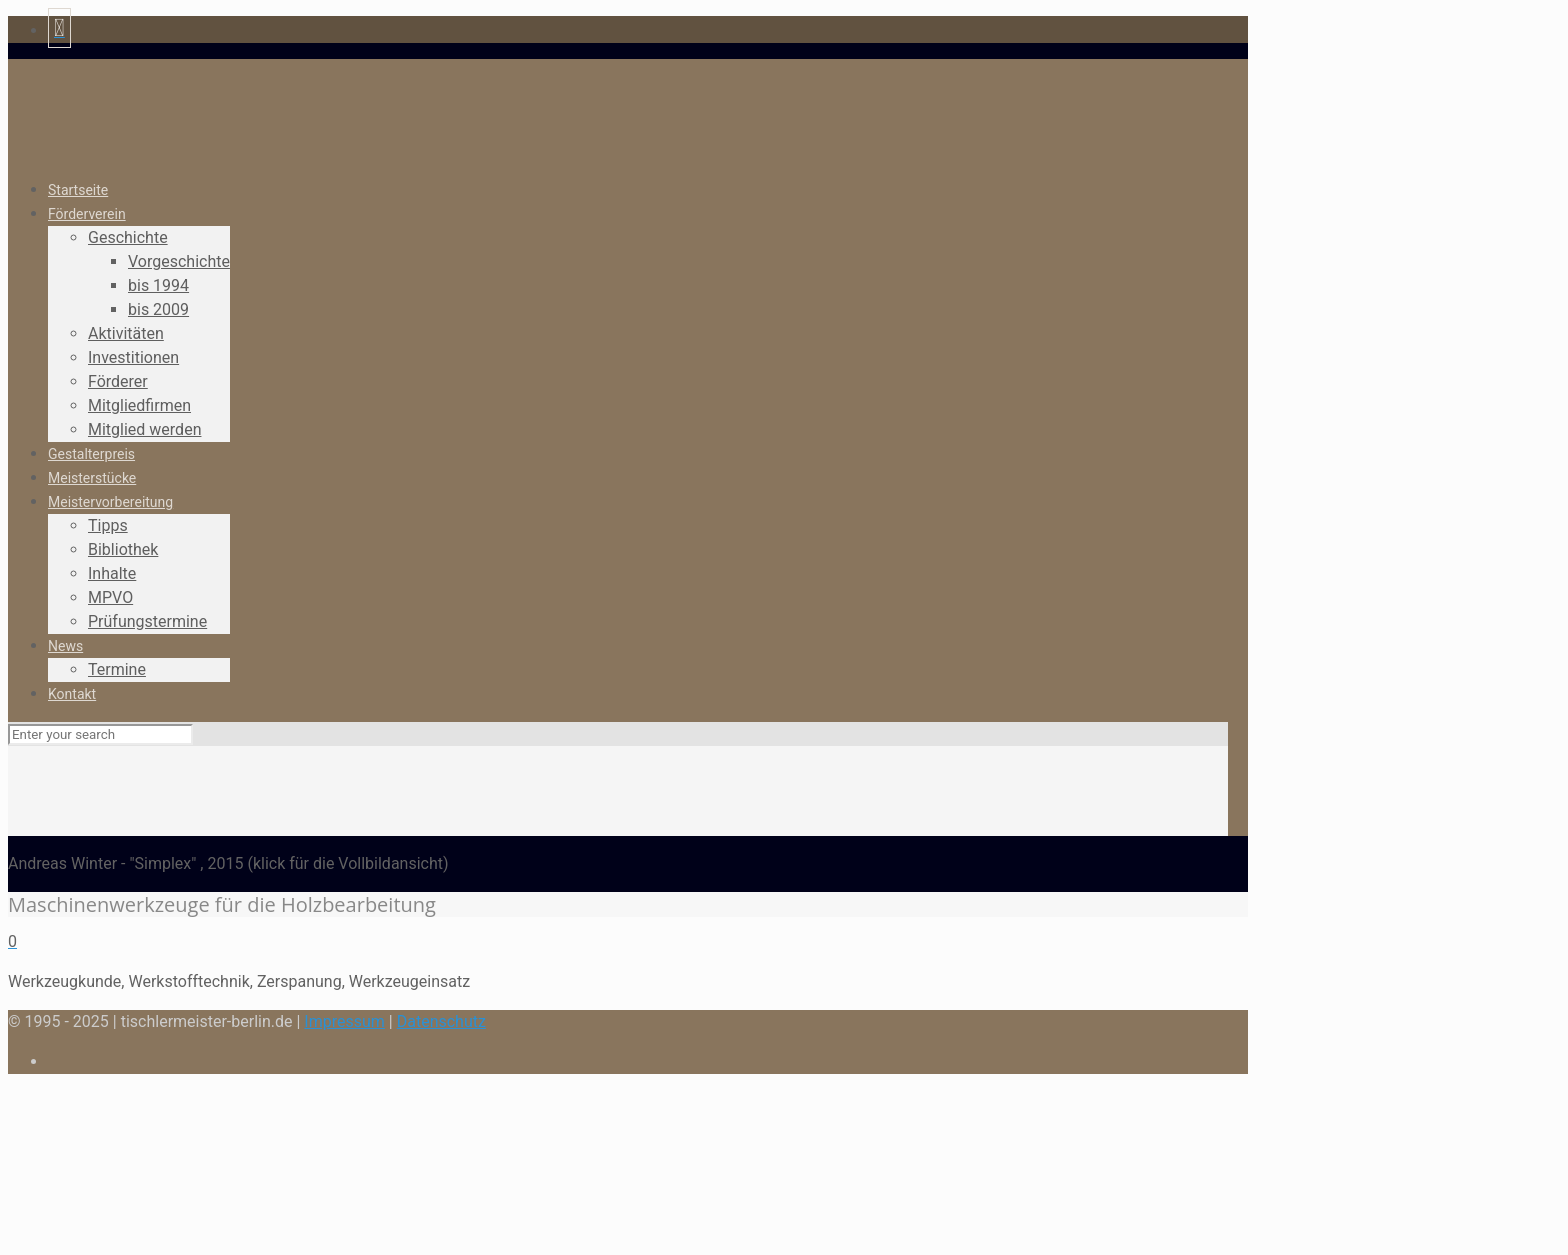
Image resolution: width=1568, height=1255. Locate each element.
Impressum (344, 1021)
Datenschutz (441, 1021)
